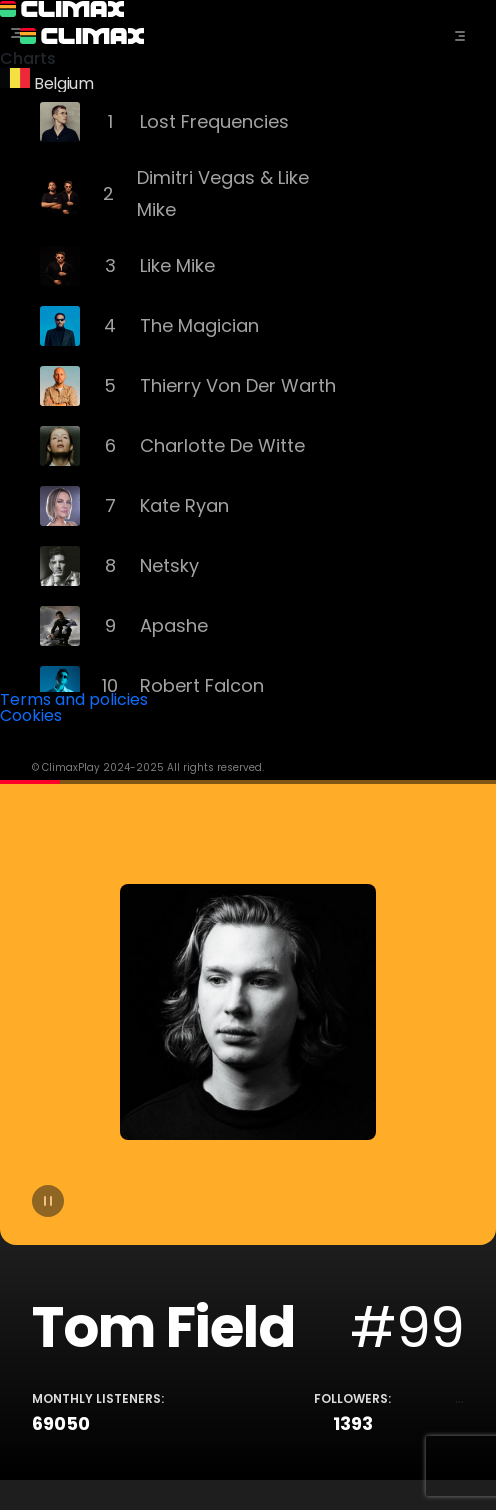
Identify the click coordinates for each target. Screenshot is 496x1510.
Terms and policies (74, 699)
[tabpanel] (248, 1130)
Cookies (31, 715)
